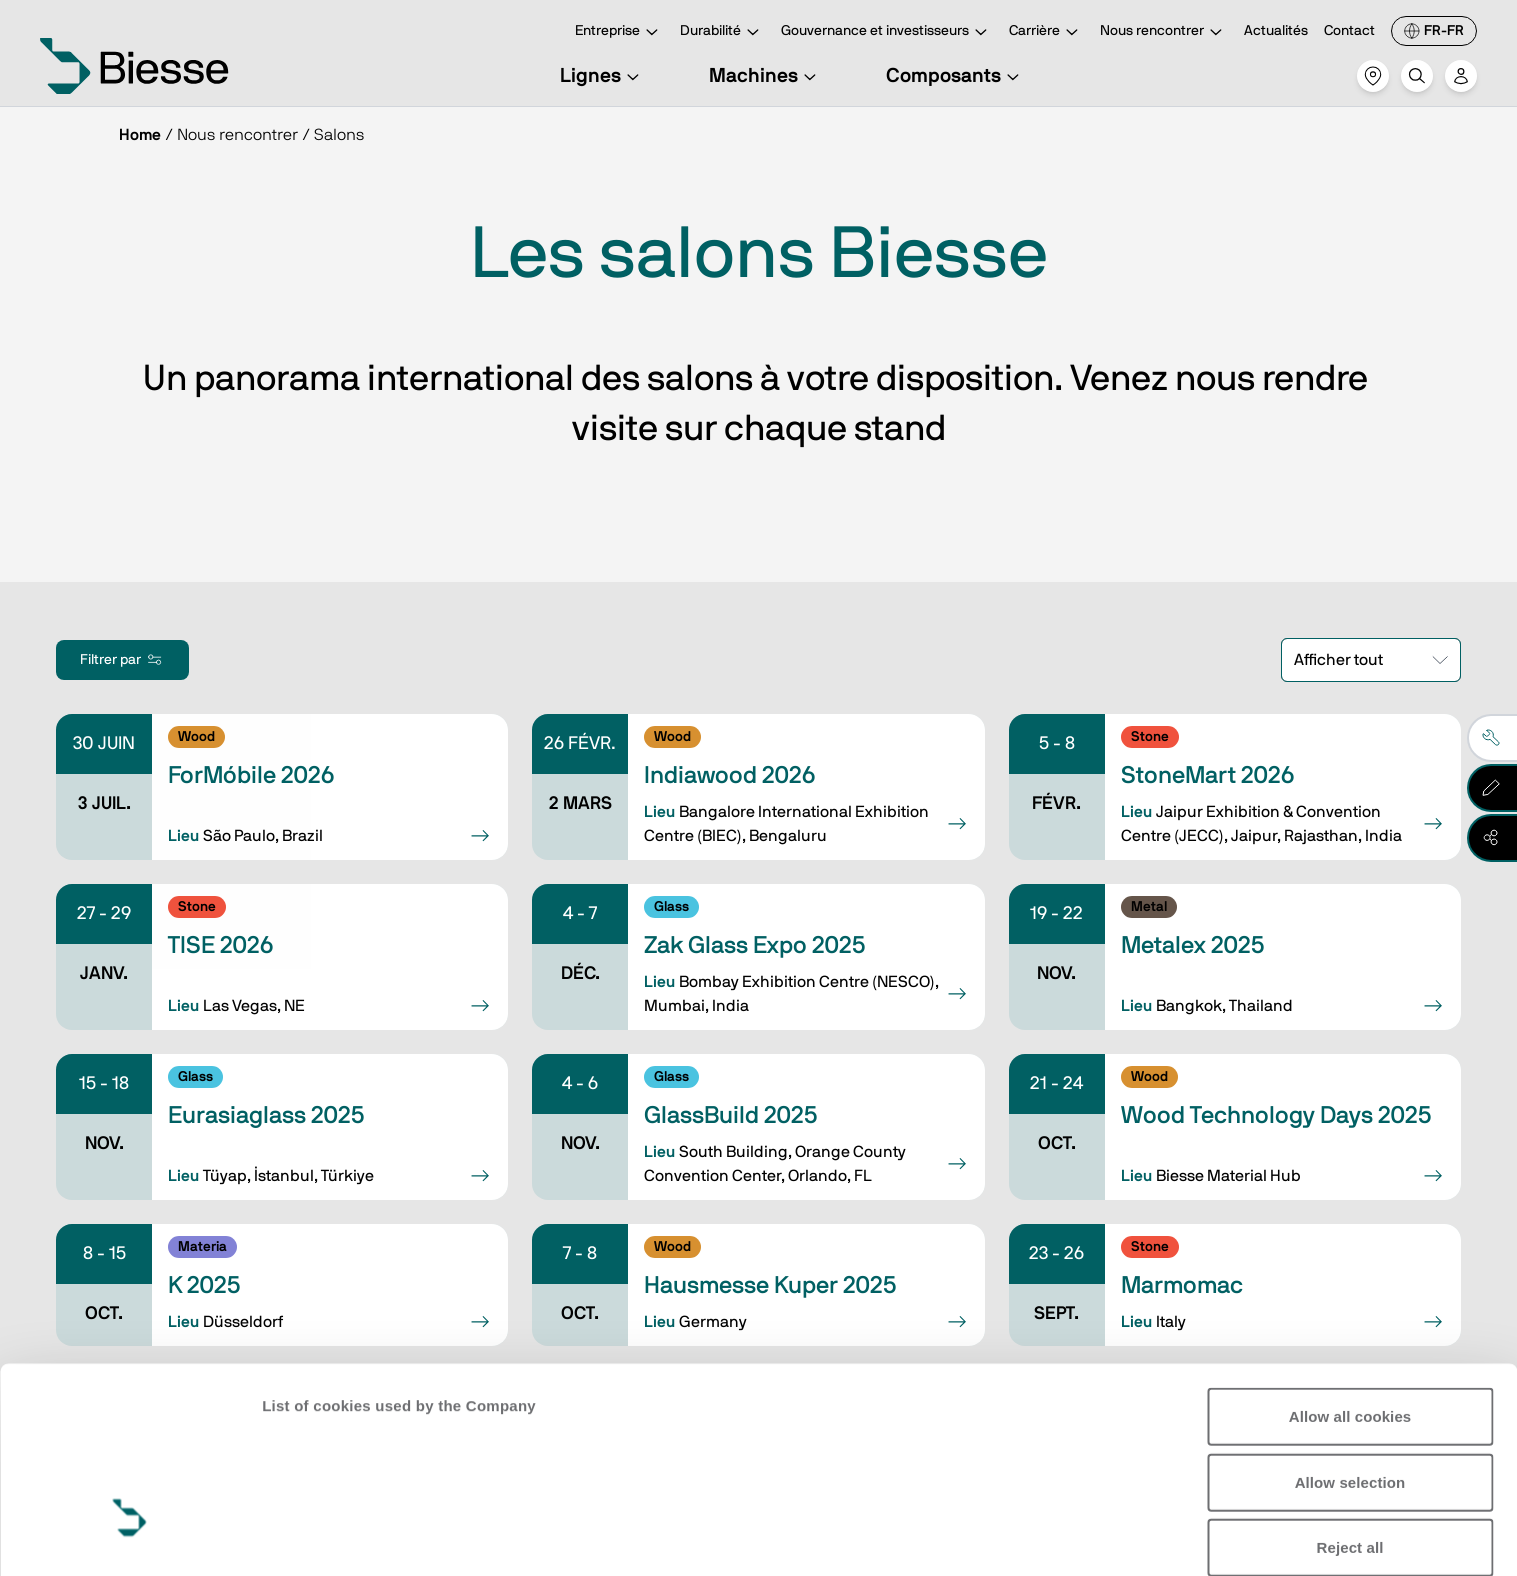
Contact (1349, 31)
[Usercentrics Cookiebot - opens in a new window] (129, 1537)
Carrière (1046, 32)
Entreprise (619, 32)
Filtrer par (122, 660)
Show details (308, 1536)
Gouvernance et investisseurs (887, 32)
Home (140, 135)
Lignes (602, 76)
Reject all (1350, 1391)
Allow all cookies (1350, 1260)
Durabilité (722, 32)
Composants (955, 76)
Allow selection (1350, 1325)
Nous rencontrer (1164, 32)
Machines (765, 76)
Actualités (1276, 31)
